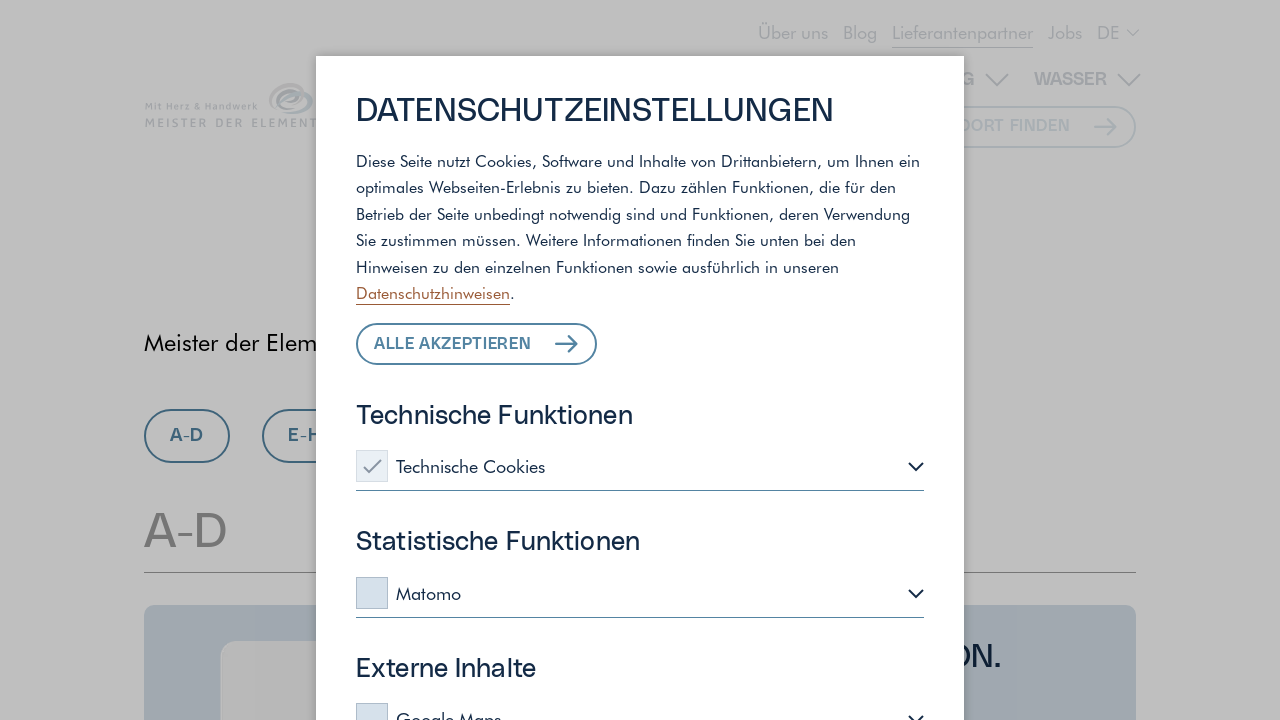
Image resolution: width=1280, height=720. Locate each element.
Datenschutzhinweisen (433, 292)
